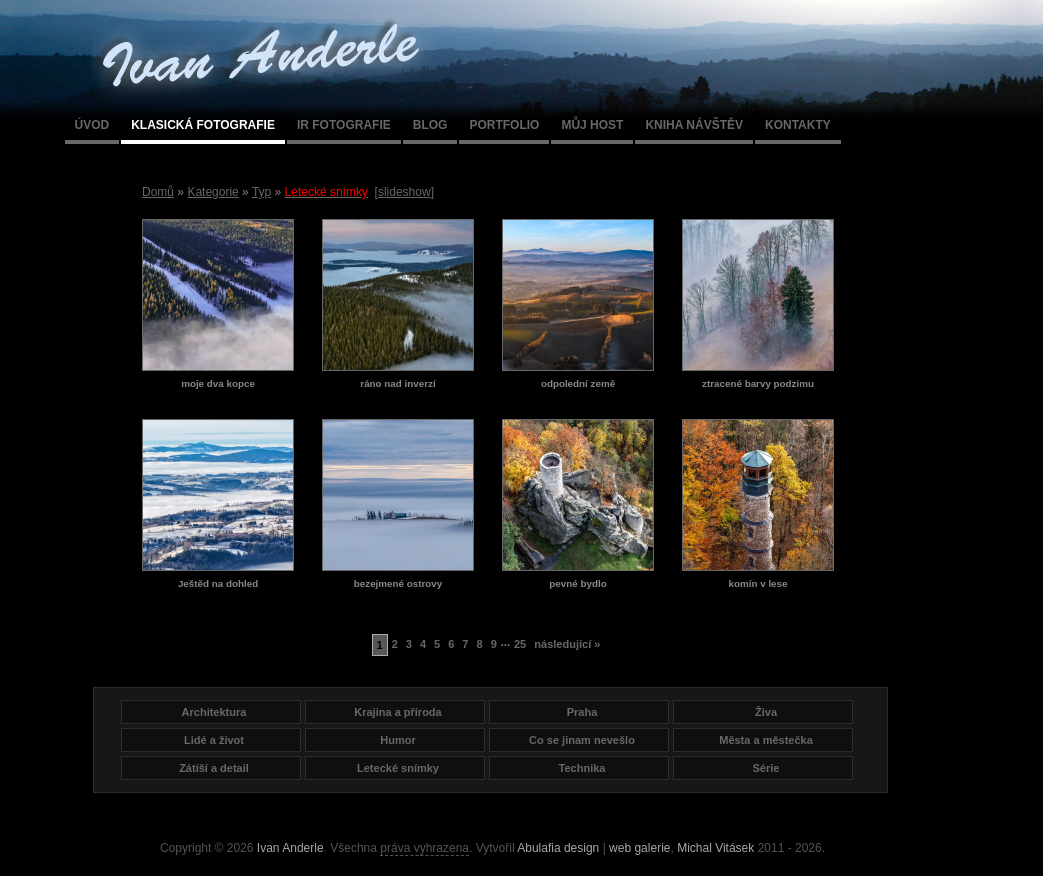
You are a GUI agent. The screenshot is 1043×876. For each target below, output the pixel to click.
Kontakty (798, 125)
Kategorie (212, 192)
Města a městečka (766, 740)
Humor (397, 740)
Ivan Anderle (290, 848)
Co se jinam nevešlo (582, 740)
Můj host (592, 125)
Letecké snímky (398, 768)
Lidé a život (214, 740)
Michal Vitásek (715, 848)
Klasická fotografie (203, 125)
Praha (582, 712)
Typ (261, 192)
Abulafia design (558, 848)
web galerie (639, 848)
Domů (158, 192)
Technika (582, 768)
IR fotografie (344, 125)
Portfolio (504, 125)
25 (520, 644)
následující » (567, 644)
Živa (766, 712)
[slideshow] (404, 192)
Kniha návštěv (694, 125)
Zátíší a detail (214, 768)
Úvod (92, 125)
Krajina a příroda (397, 712)
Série (766, 768)
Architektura (214, 712)
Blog (430, 125)
